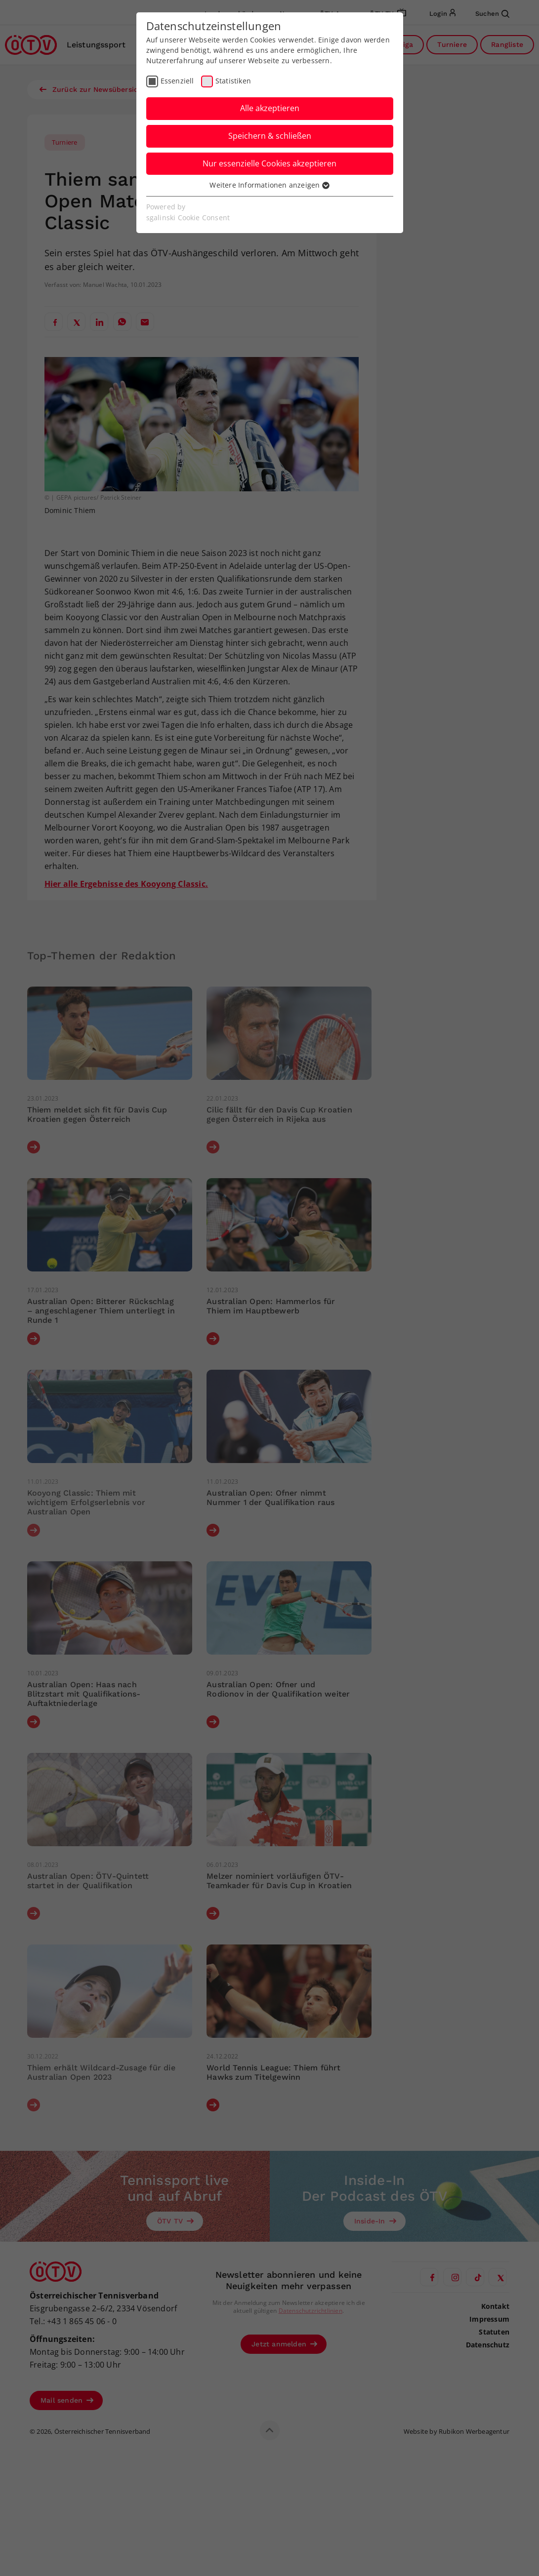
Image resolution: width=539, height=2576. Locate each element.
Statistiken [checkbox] (233, 80)
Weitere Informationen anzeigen (269, 185)
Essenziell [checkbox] (177, 80)
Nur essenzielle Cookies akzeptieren (269, 163)
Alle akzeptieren (269, 108)
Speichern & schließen (269, 135)
